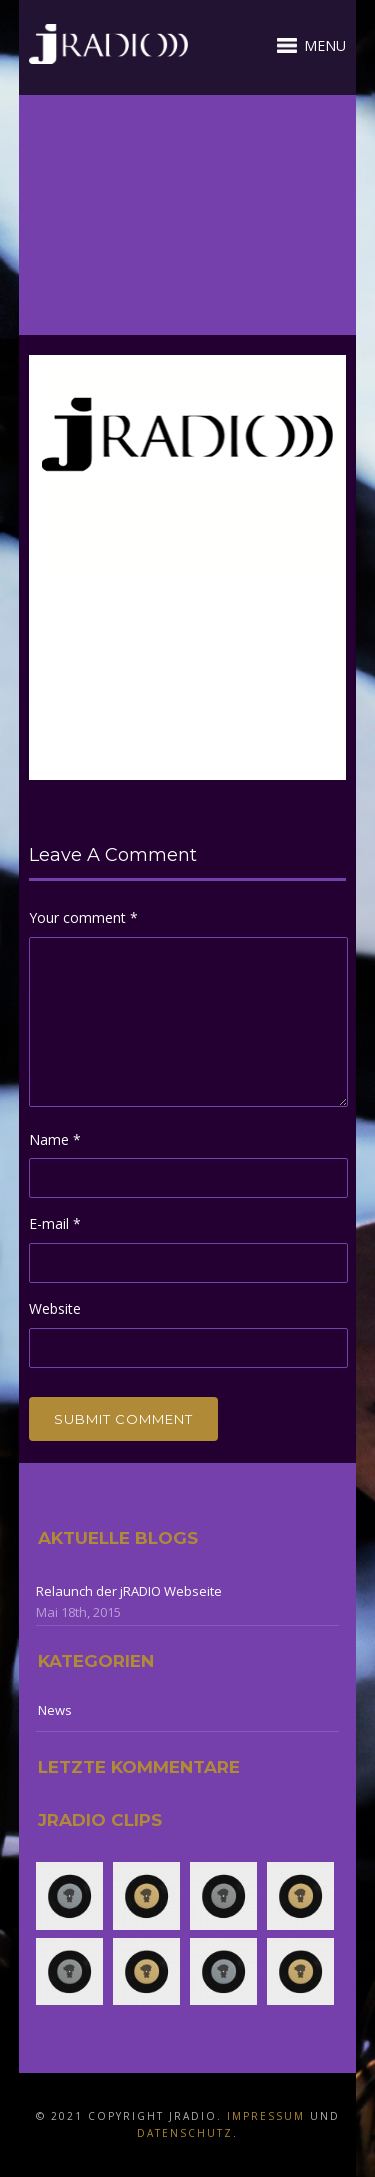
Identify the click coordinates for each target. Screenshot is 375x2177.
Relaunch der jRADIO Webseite (129, 1591)
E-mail (55, 1223)
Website (55, 1308)
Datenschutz (185, 2133)
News (55, 1710)
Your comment (83, 917)
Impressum (266, 2116)
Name (55, 1139)
